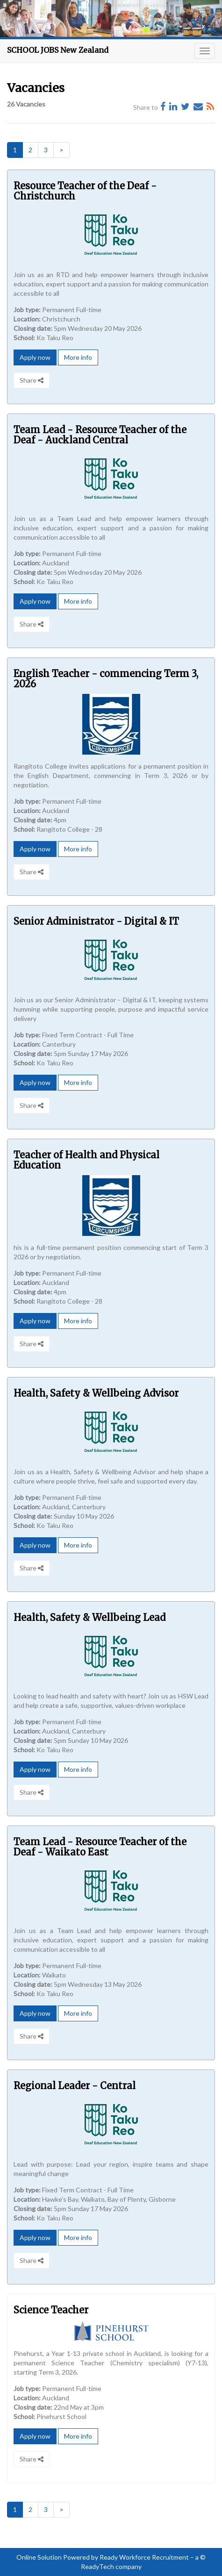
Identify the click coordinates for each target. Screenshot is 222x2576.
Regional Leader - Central (75, 2085)
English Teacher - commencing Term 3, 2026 (106, 679)
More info (78, 357)
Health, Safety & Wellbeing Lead (89, 1617)
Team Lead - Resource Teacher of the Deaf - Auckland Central (100, 435)
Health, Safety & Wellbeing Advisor (96, 1393)
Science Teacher (51, 2310)
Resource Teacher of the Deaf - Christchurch (85, 191)
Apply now (35, 357)
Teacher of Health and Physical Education (86, 1160)
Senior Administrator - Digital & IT (96, 921)
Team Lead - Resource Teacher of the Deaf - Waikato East (100, 1847)
